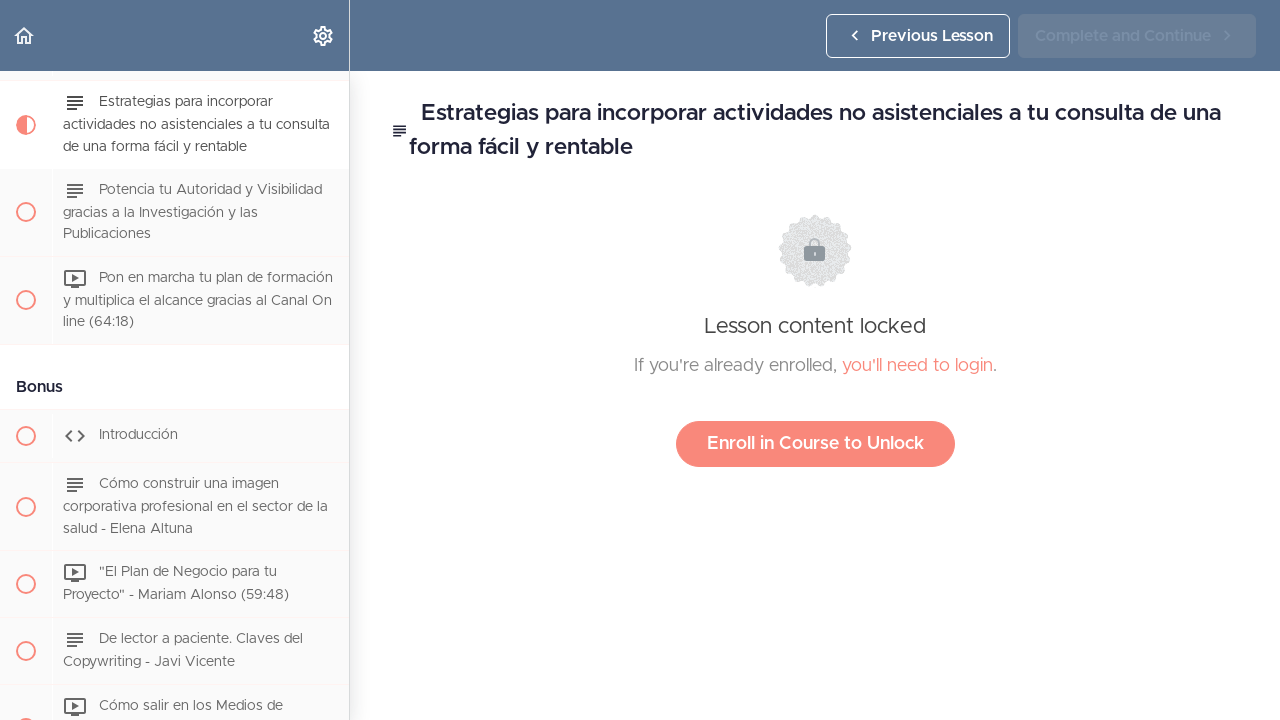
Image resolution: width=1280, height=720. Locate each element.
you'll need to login (917, 366)
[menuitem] (324, 35)
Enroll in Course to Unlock (815, 444)
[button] (25, 35)
